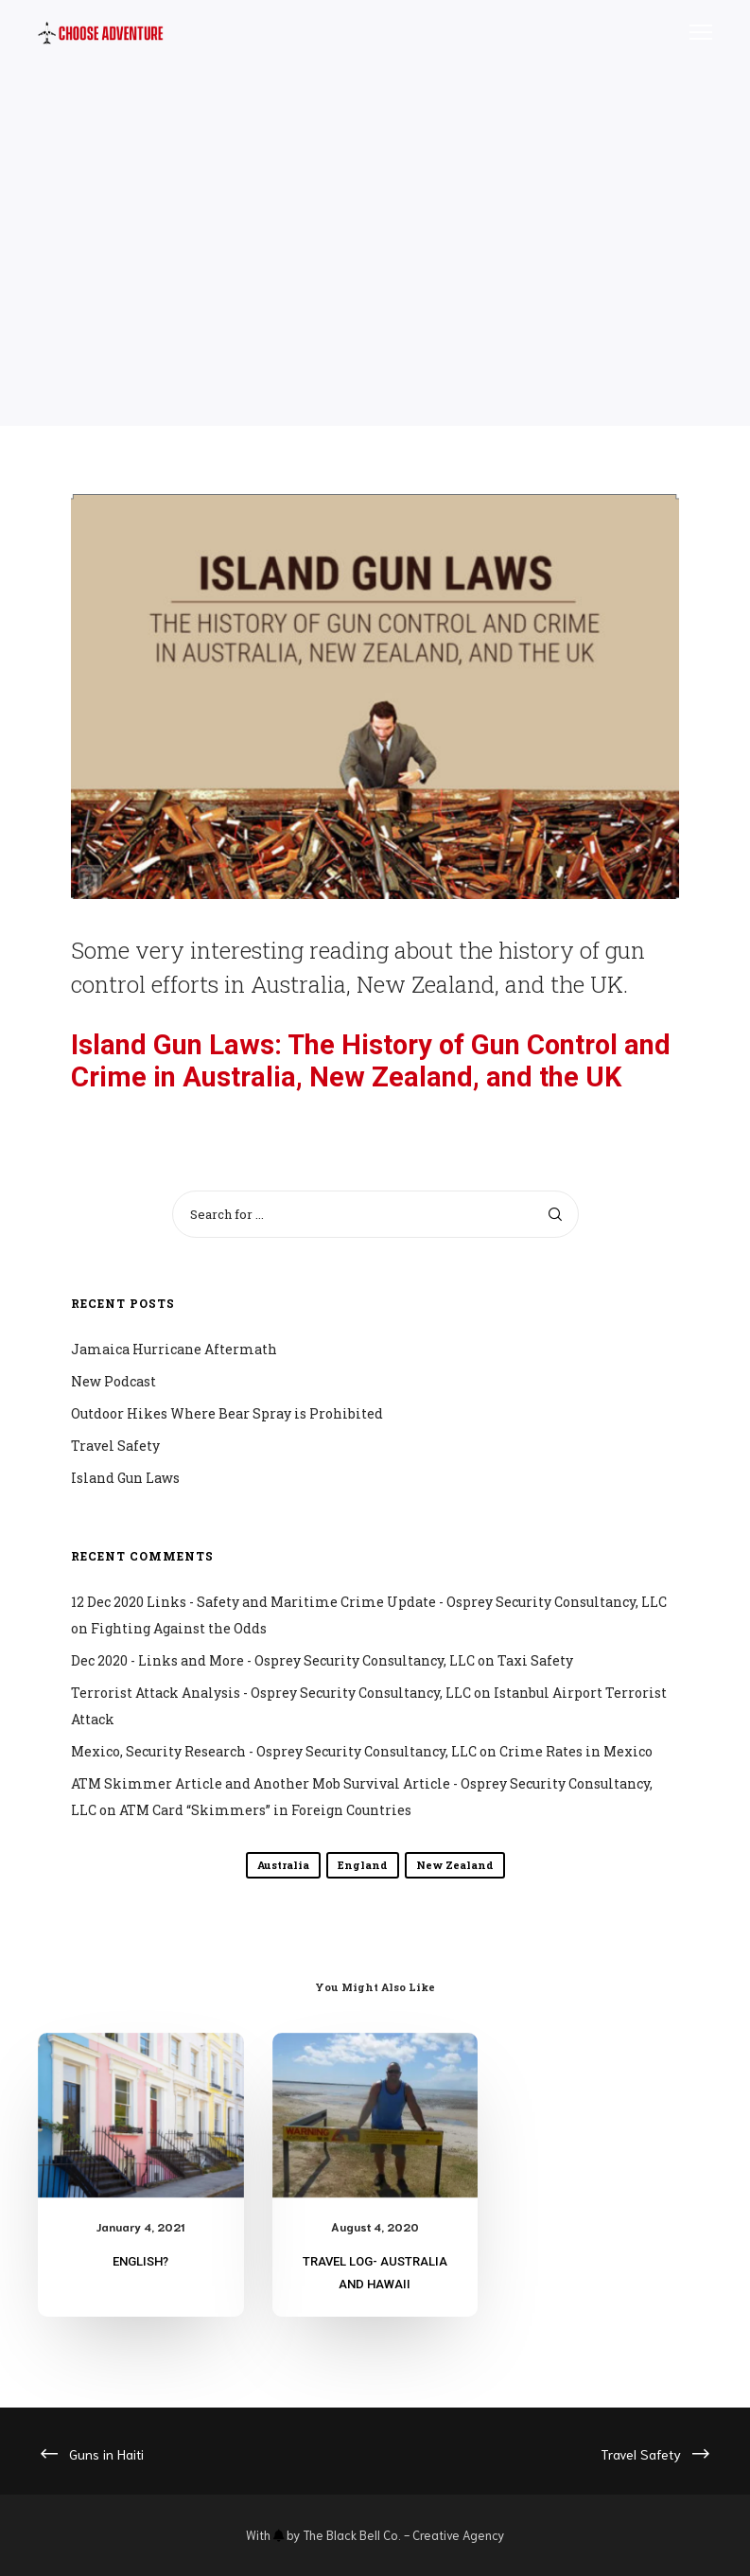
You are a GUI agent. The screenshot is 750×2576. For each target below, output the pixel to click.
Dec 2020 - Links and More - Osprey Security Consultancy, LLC (273, 1660)
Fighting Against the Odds (179, 1628)
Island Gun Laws (125, 1478)
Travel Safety (115, 1446)
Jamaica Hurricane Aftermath (174, 1349)
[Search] (555, 1214)
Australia (283, 1865)
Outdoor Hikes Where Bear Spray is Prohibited (227, 1413)
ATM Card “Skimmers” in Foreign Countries (265, 1810)
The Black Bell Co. (352, 2535)
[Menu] (692, 33)
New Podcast (113, 1381)
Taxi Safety (535, 1660)
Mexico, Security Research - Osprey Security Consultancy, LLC (274, 1751)
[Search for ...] (375, 1214)
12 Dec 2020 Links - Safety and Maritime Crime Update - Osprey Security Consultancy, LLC (369, 1602)
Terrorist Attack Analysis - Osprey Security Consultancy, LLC (271, 1693)
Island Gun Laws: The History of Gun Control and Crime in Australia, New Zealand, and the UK (371, 1061)
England (363, 1865)
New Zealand (455, 1865)
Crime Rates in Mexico (576, 1751)
